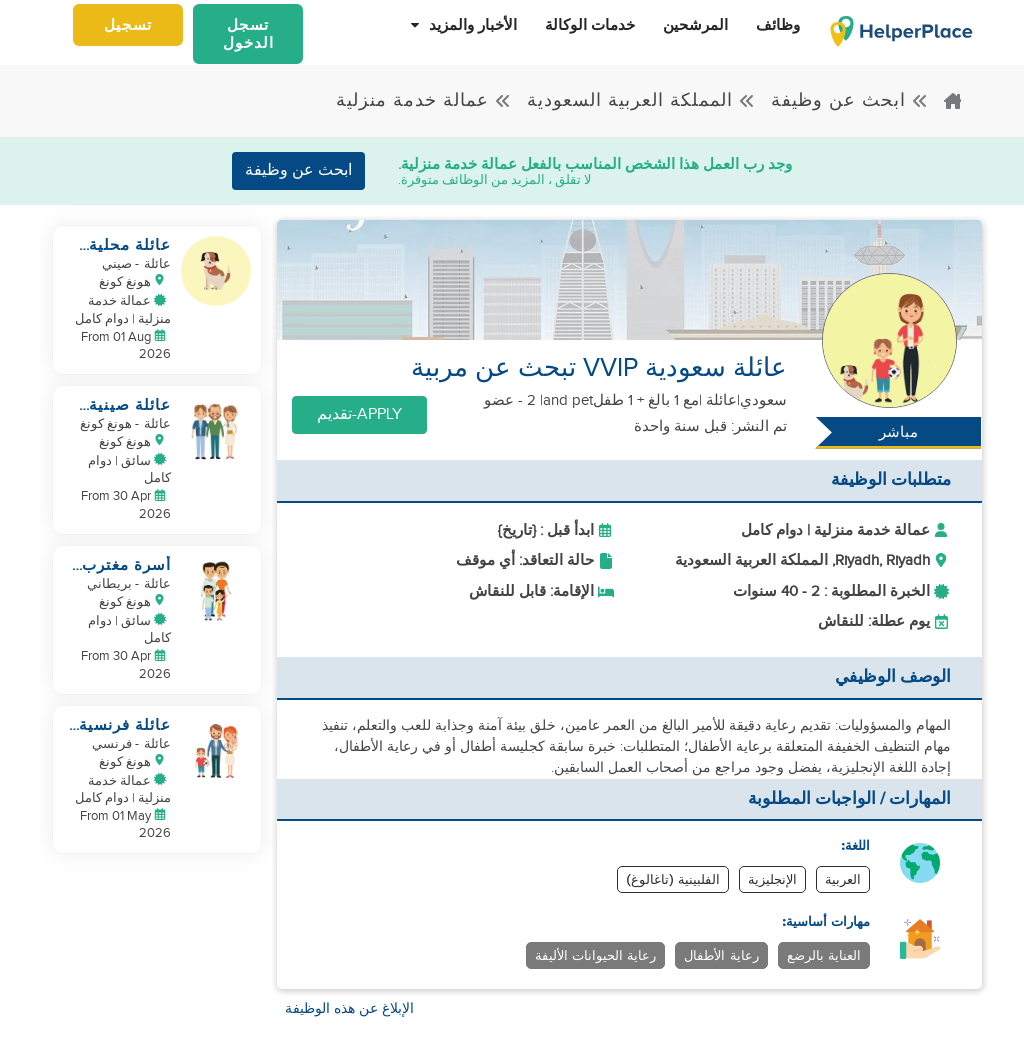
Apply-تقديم (359, 414)
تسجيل (128, 25)
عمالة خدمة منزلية (424, 100)
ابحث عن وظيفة (850, 100)
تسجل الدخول (248, 34)
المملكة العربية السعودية (641, 100)
